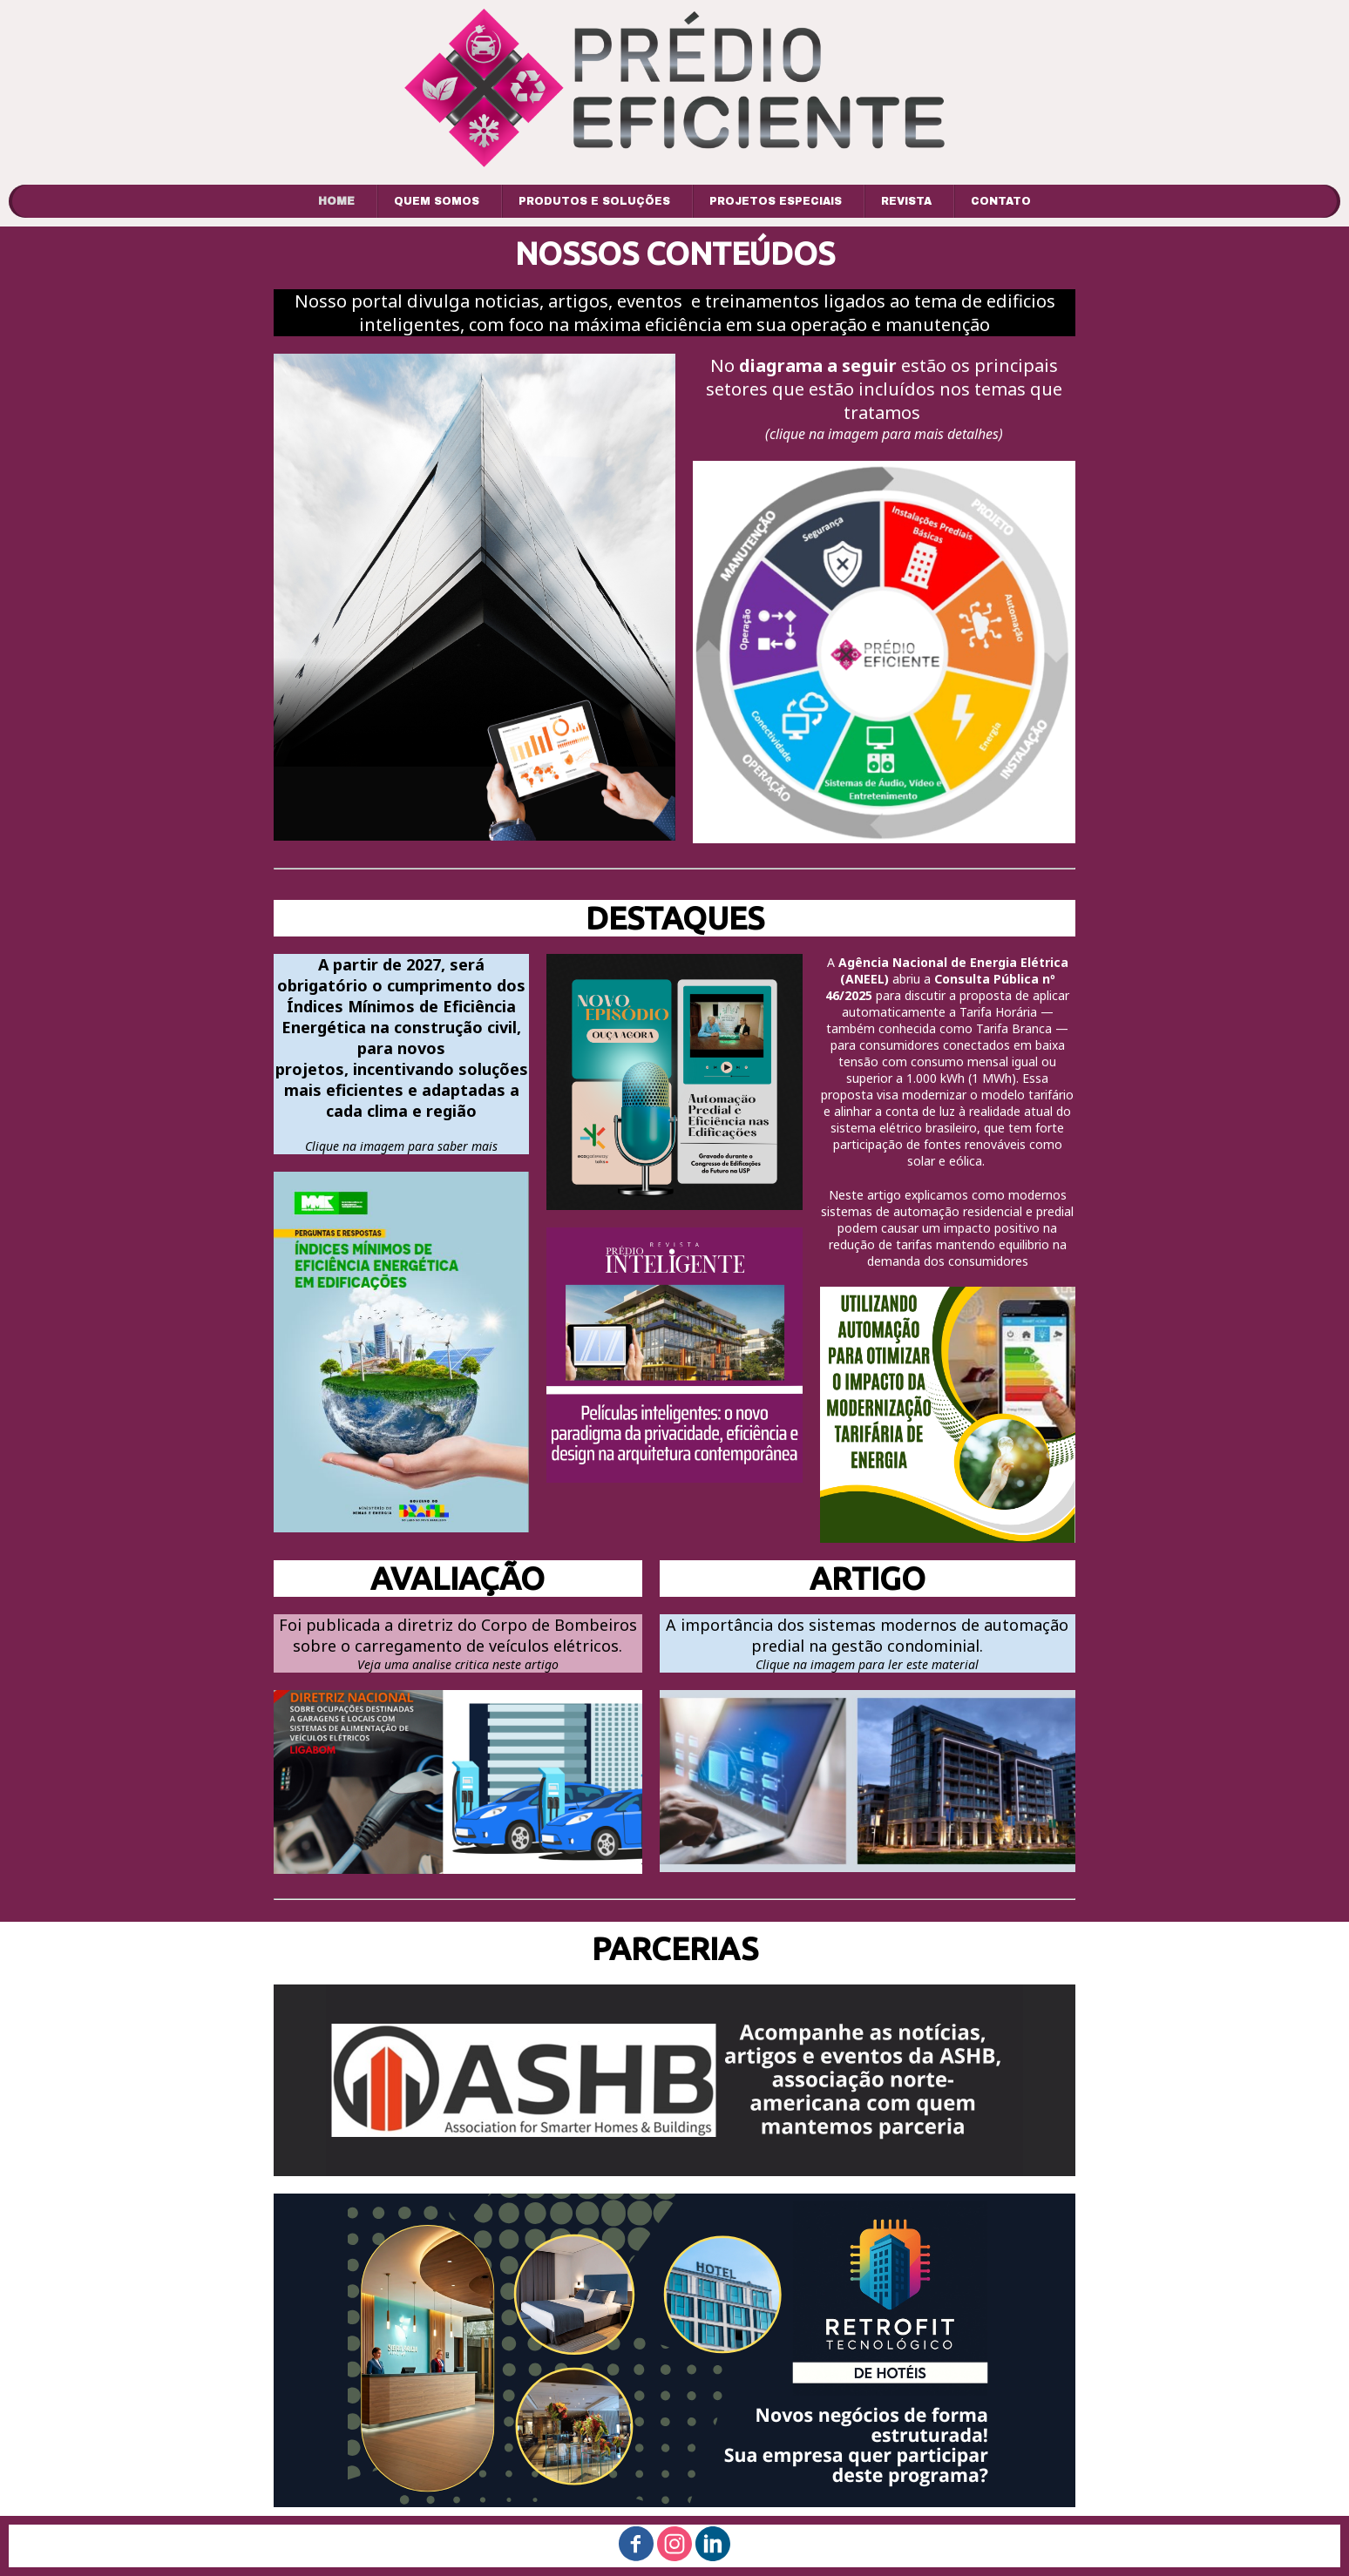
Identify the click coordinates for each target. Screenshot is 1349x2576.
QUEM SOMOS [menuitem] (436, 201)
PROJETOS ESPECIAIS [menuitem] (775, 201)
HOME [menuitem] (336, 201)
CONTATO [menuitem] (1001, 201)
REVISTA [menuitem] (906, 201)
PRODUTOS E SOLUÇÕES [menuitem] (594, 201)
